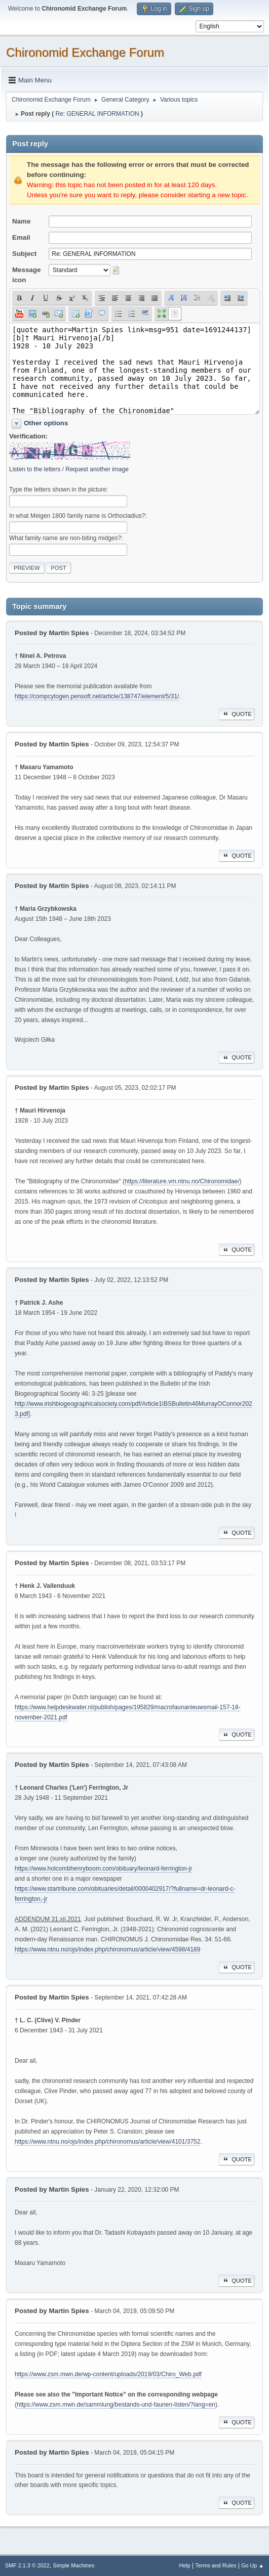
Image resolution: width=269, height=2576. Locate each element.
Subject (24, 253)
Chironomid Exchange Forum (85, 52)
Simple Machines (73, 2565)
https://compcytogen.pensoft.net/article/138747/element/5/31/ (97, 696)
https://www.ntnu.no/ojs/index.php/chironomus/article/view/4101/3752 (107, 2141)
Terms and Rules (216, 2565)
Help (184, 2565)
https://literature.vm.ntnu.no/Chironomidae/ (182, 1181)
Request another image (97, 469)
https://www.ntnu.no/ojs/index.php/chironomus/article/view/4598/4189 (107, 1949)
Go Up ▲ (252, 2565)
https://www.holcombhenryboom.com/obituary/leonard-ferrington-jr (103, 1868)
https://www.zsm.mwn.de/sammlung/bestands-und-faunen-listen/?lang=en (116, 2404)
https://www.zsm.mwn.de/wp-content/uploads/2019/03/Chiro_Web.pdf (108, 2374)
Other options (46, 423)
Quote (236, 714)
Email (21, 237)
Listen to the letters (34, 469)
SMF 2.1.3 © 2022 (27, 2565)
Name (21, 221)
